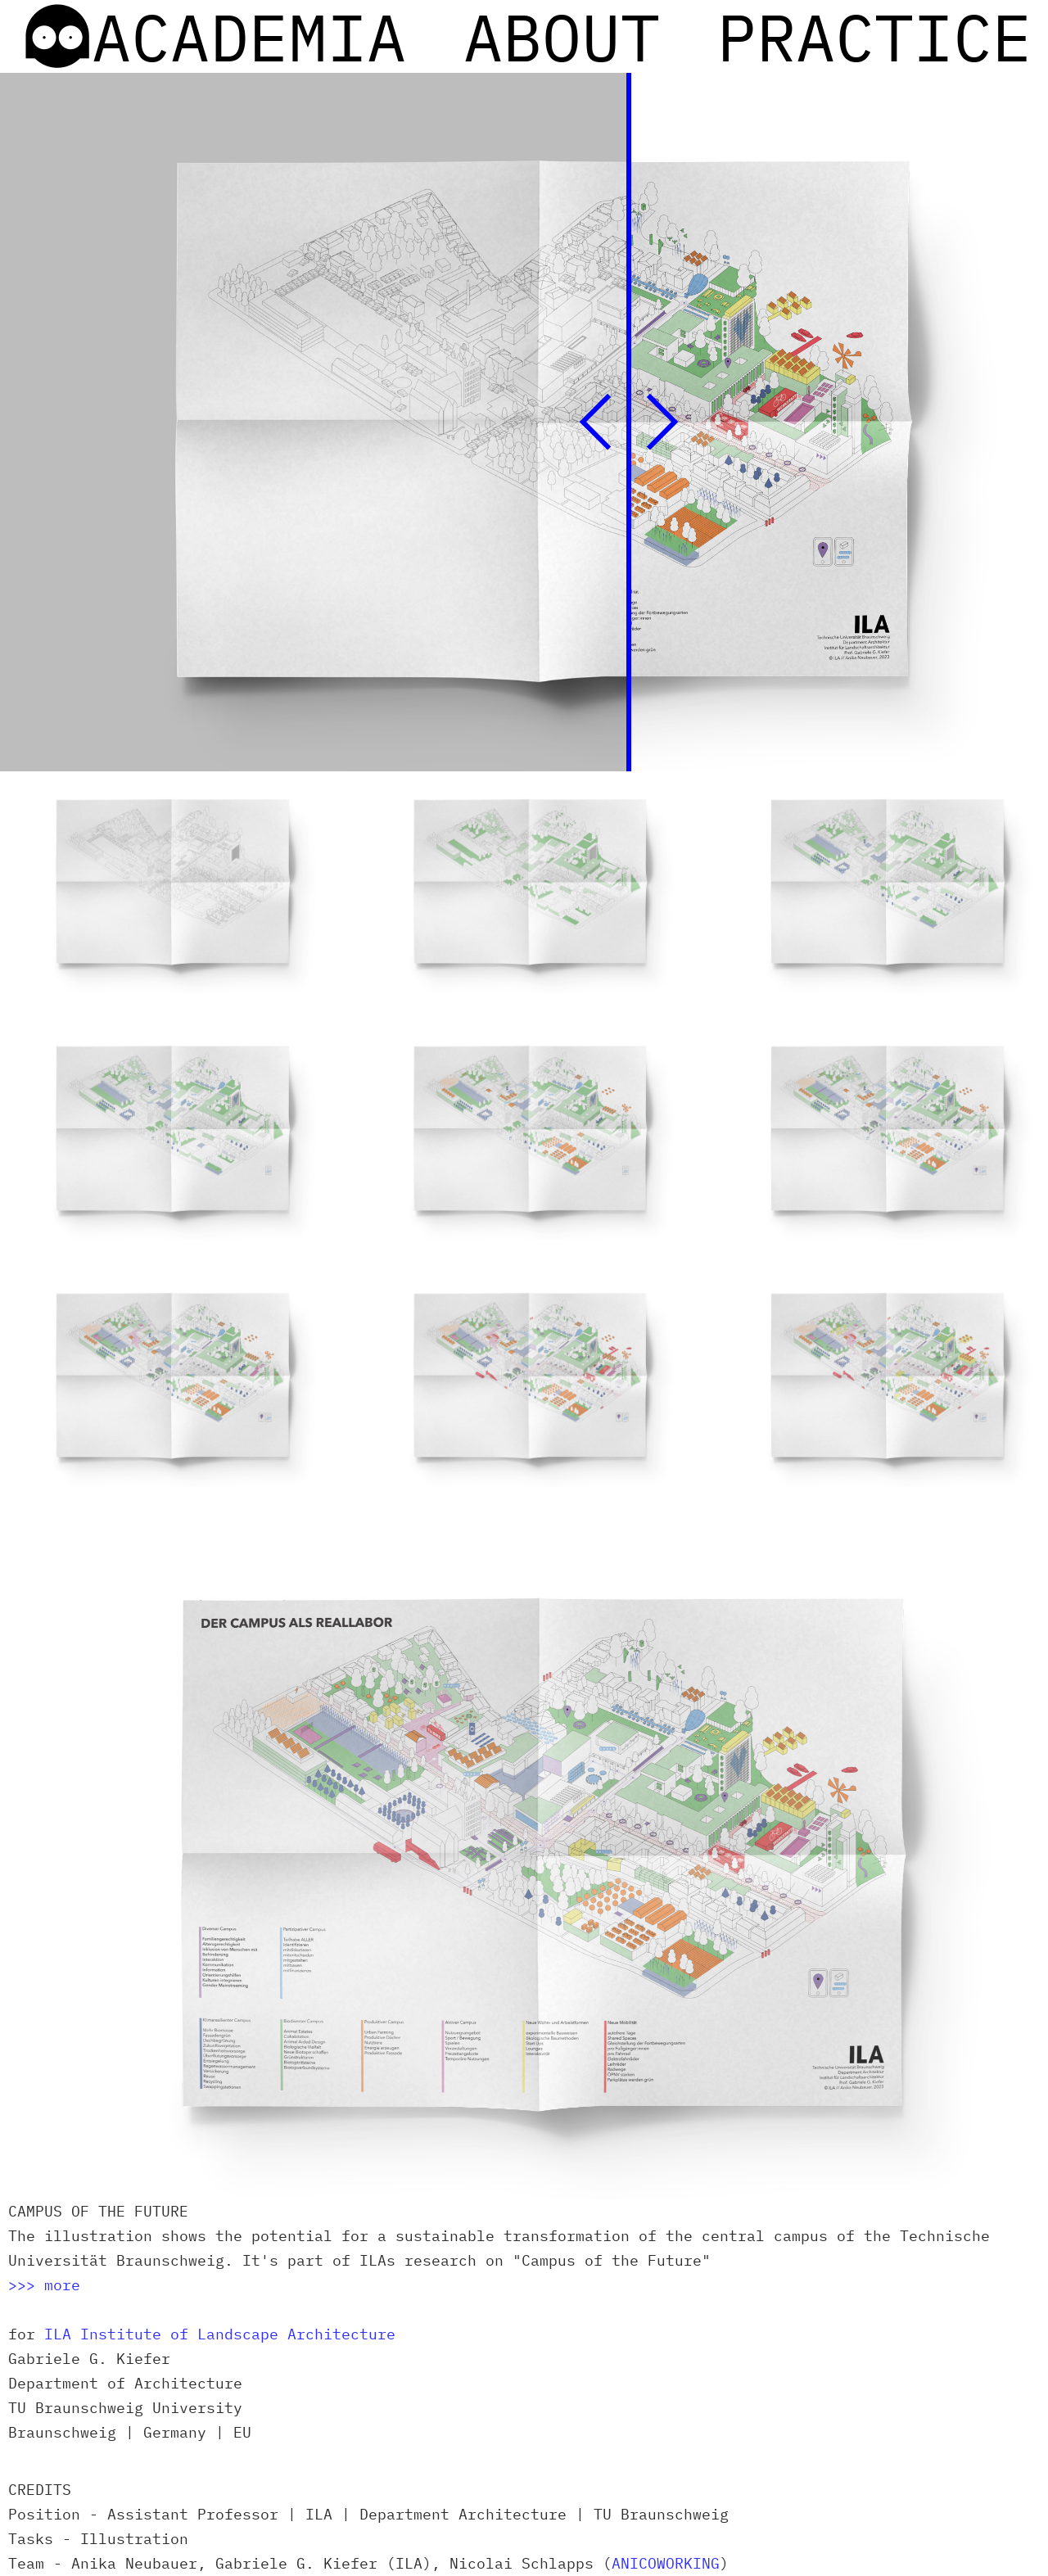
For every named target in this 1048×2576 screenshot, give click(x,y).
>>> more (44, 2284)
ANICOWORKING (666, 2563)
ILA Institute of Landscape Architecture (219, 2334)
